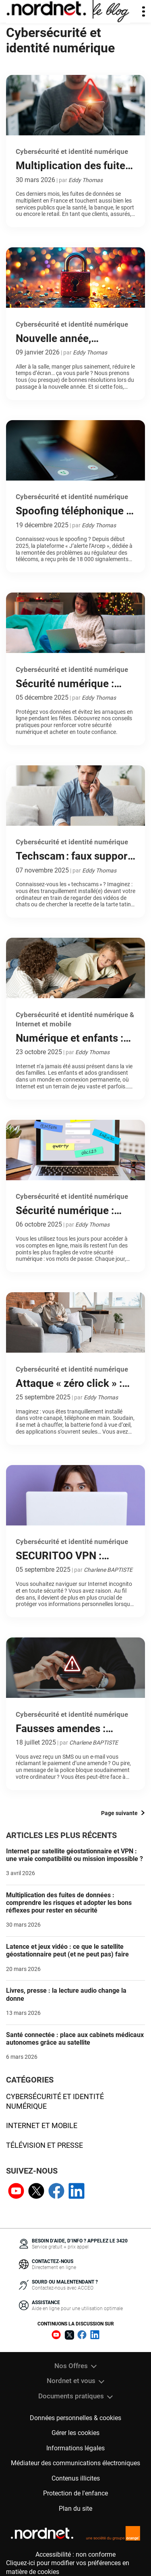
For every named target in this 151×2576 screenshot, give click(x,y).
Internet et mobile (41, 2125)
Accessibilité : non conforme (75, 2554)
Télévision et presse (44, 2145)
